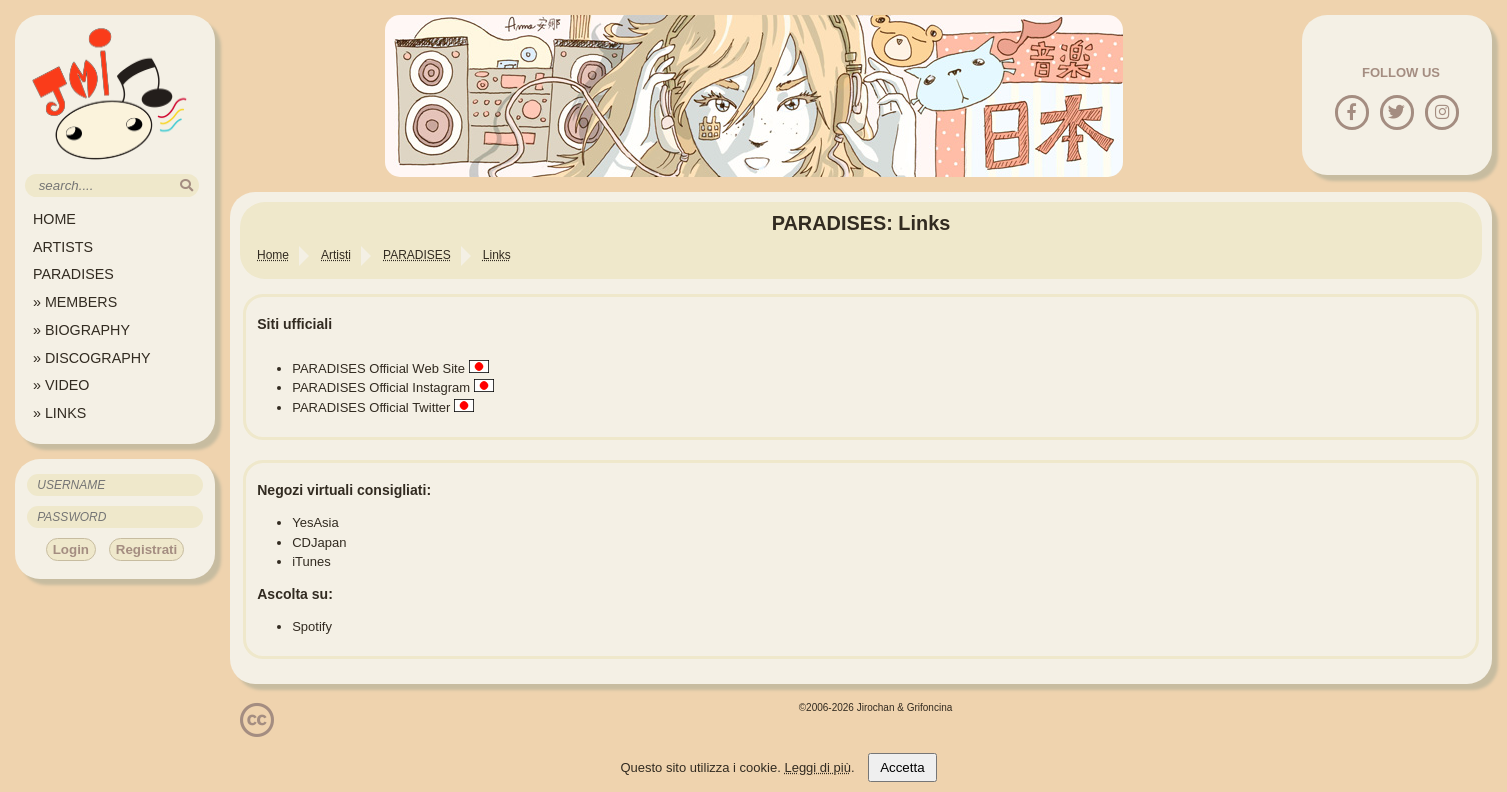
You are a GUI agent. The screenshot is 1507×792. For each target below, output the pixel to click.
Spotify (312, 626)
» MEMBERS (75, 302)
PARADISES (73, 274)
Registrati (146, 549)
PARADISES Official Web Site (378, 368)
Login (71, 549)
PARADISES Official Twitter (371, 407)
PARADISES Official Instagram (381, 387)
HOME (54, 219)
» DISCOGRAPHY (92, 358)
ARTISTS (63, 247)
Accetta (902, 767)
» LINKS (59, 413)
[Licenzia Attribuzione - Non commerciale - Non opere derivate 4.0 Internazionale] (257, 729)
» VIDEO (61, 385)
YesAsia (315, 522)
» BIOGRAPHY (81, 330)
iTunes (311, 561)
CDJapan (319, 542)
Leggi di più (817, 767)
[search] (186, 185)
